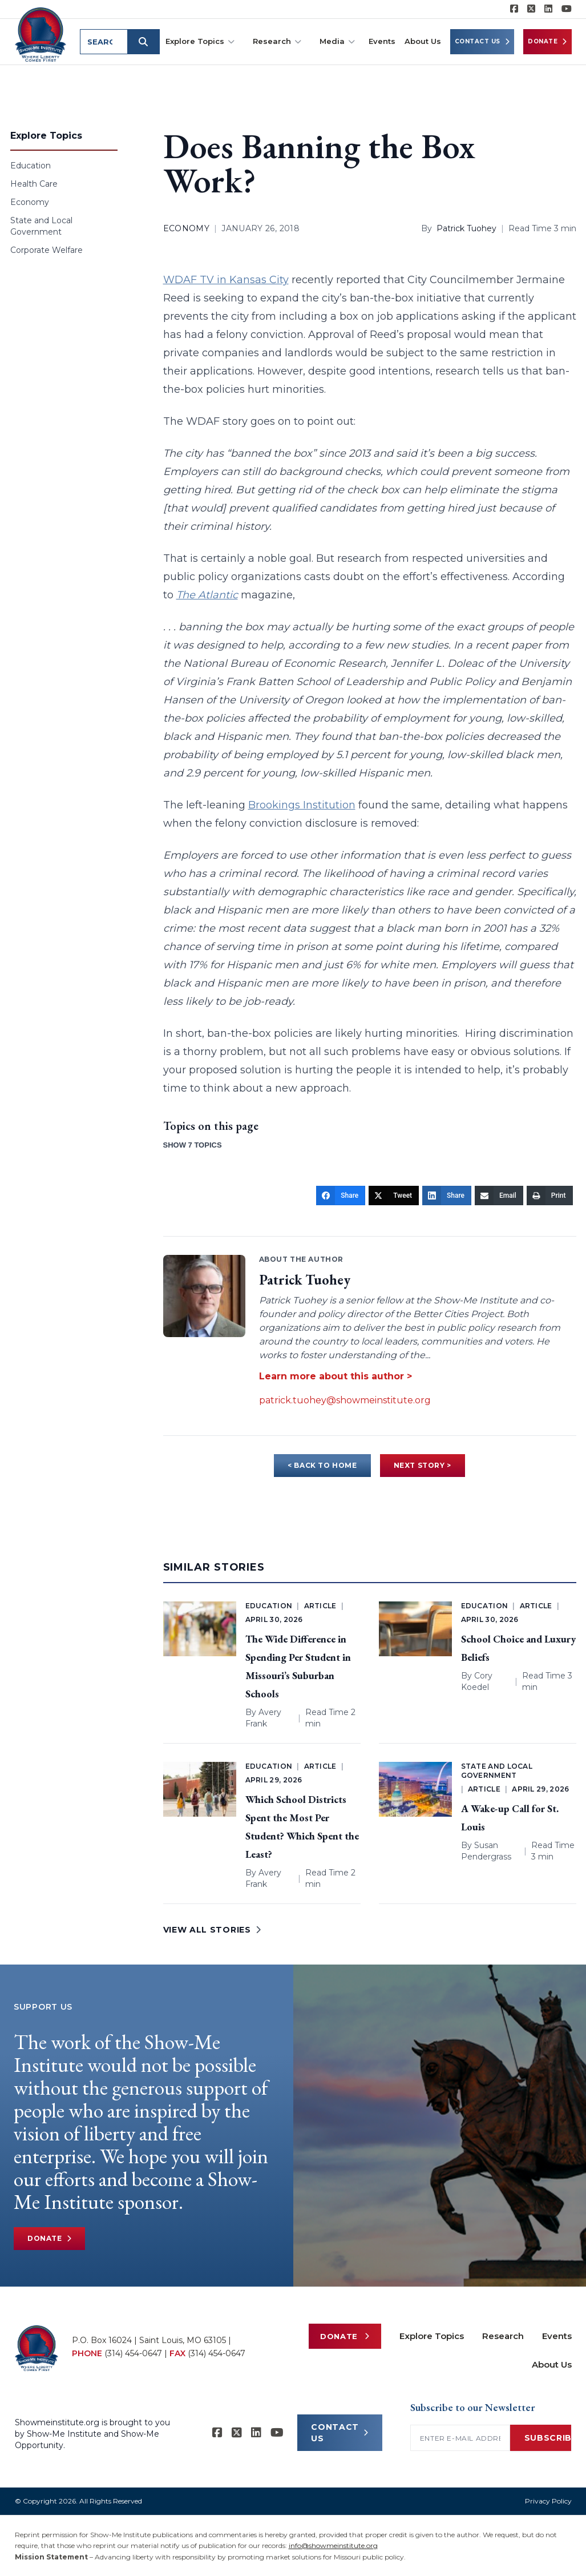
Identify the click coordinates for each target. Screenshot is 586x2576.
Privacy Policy (548, 2501)
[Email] (499, 1195)
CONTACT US (340, 2433)
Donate (547, 41)
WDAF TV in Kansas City (226, 279)
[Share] (340, 1195)
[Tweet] (394, 1195)
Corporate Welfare (46, 250)
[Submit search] (145, 41)
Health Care (34, 184)
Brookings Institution (301, 805)
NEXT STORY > (422, 1465)
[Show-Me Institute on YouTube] (566, 9)
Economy (29, 202)
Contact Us (482, 41)
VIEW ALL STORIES (212, 1930)
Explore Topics (200, 41)
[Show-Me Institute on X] (531, 9)
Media (337, 41)
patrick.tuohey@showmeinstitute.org (345, 1400)
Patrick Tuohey (466, 228)
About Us (423, 41)
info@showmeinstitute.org (333, 2545)
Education (30, 165)
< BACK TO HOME (322, 1465)
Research (277, 41)
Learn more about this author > (335, 1376)
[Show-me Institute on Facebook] (514, 9)
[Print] (550, 1195)
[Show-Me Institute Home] (41, 34)
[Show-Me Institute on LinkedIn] (548, 9)
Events (382, 41)
